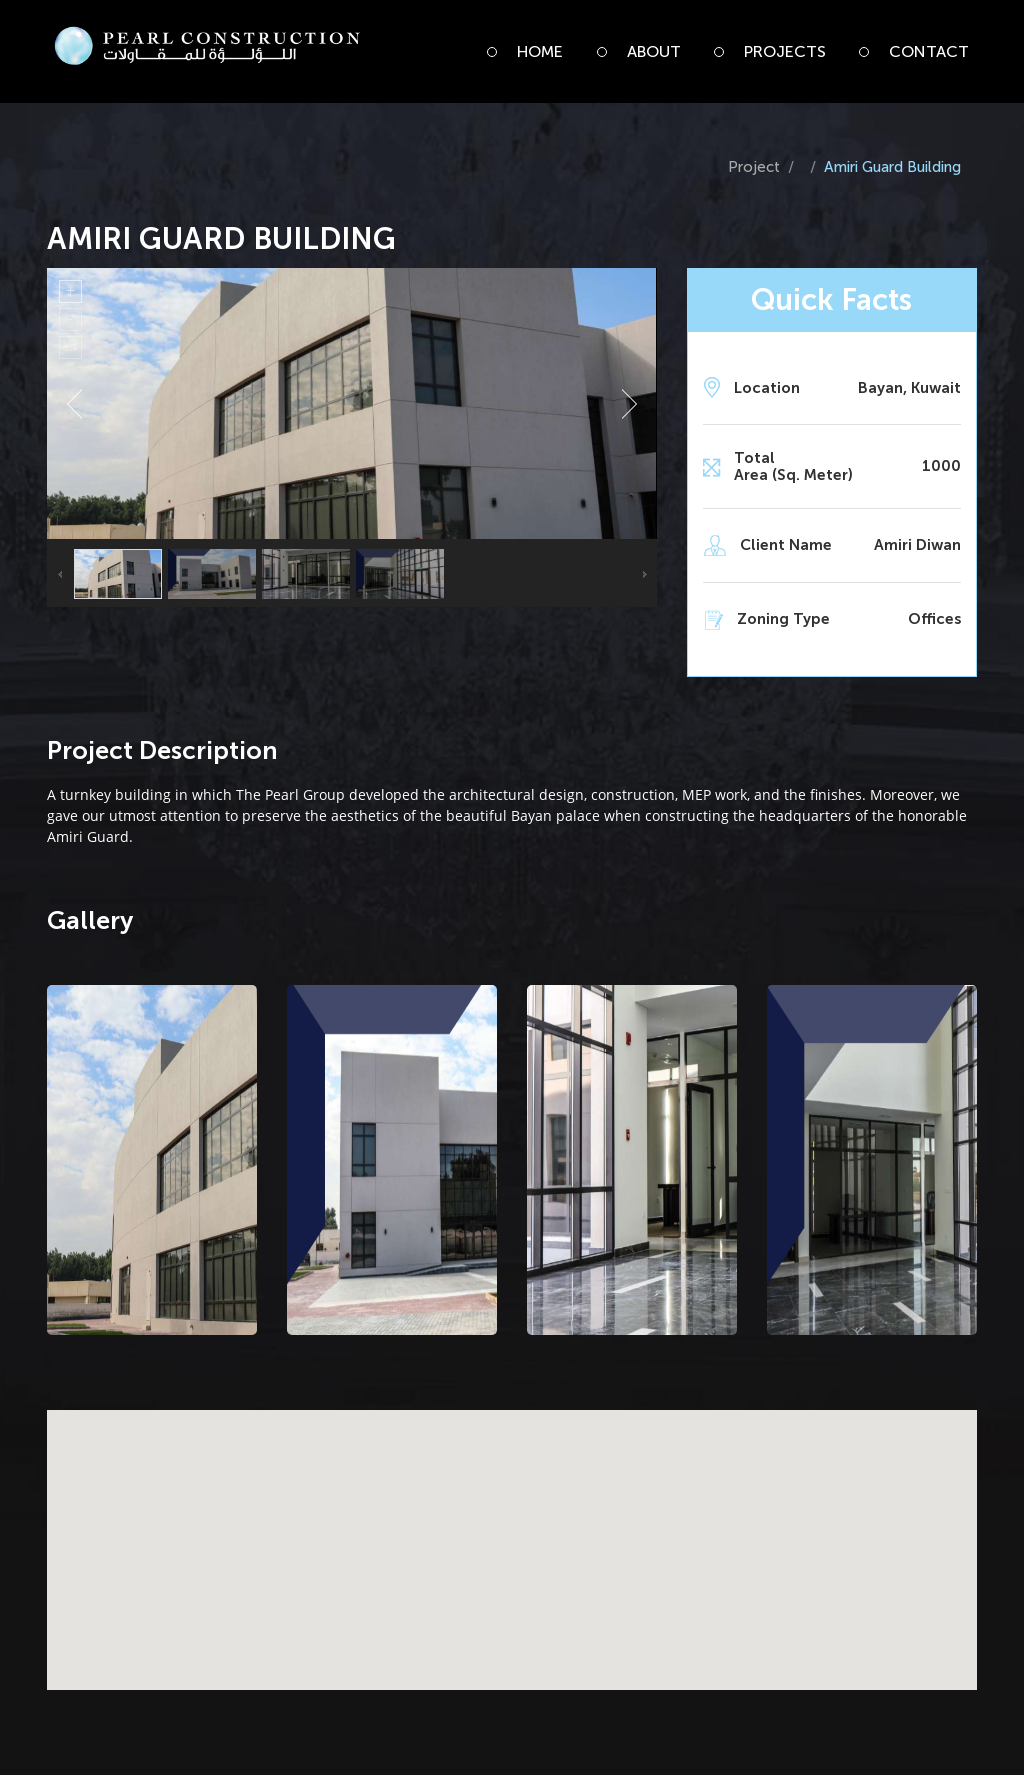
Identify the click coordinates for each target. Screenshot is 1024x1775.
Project (754, 167)
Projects (785, 51)
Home (540, 51)
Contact (929, 51)
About (654, 51)
